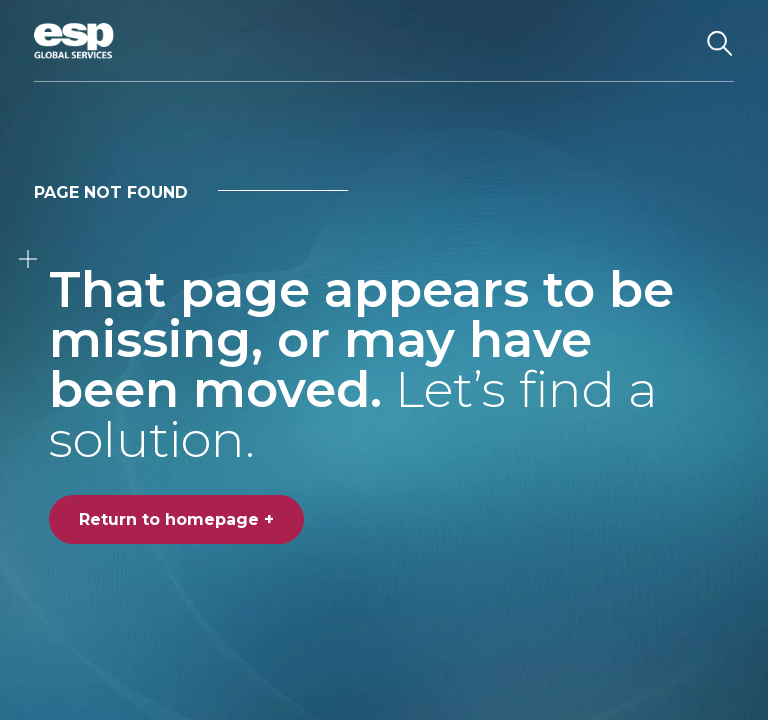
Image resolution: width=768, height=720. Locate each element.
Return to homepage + (176, 519)
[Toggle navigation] (668, 41)
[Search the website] (720, 41)
